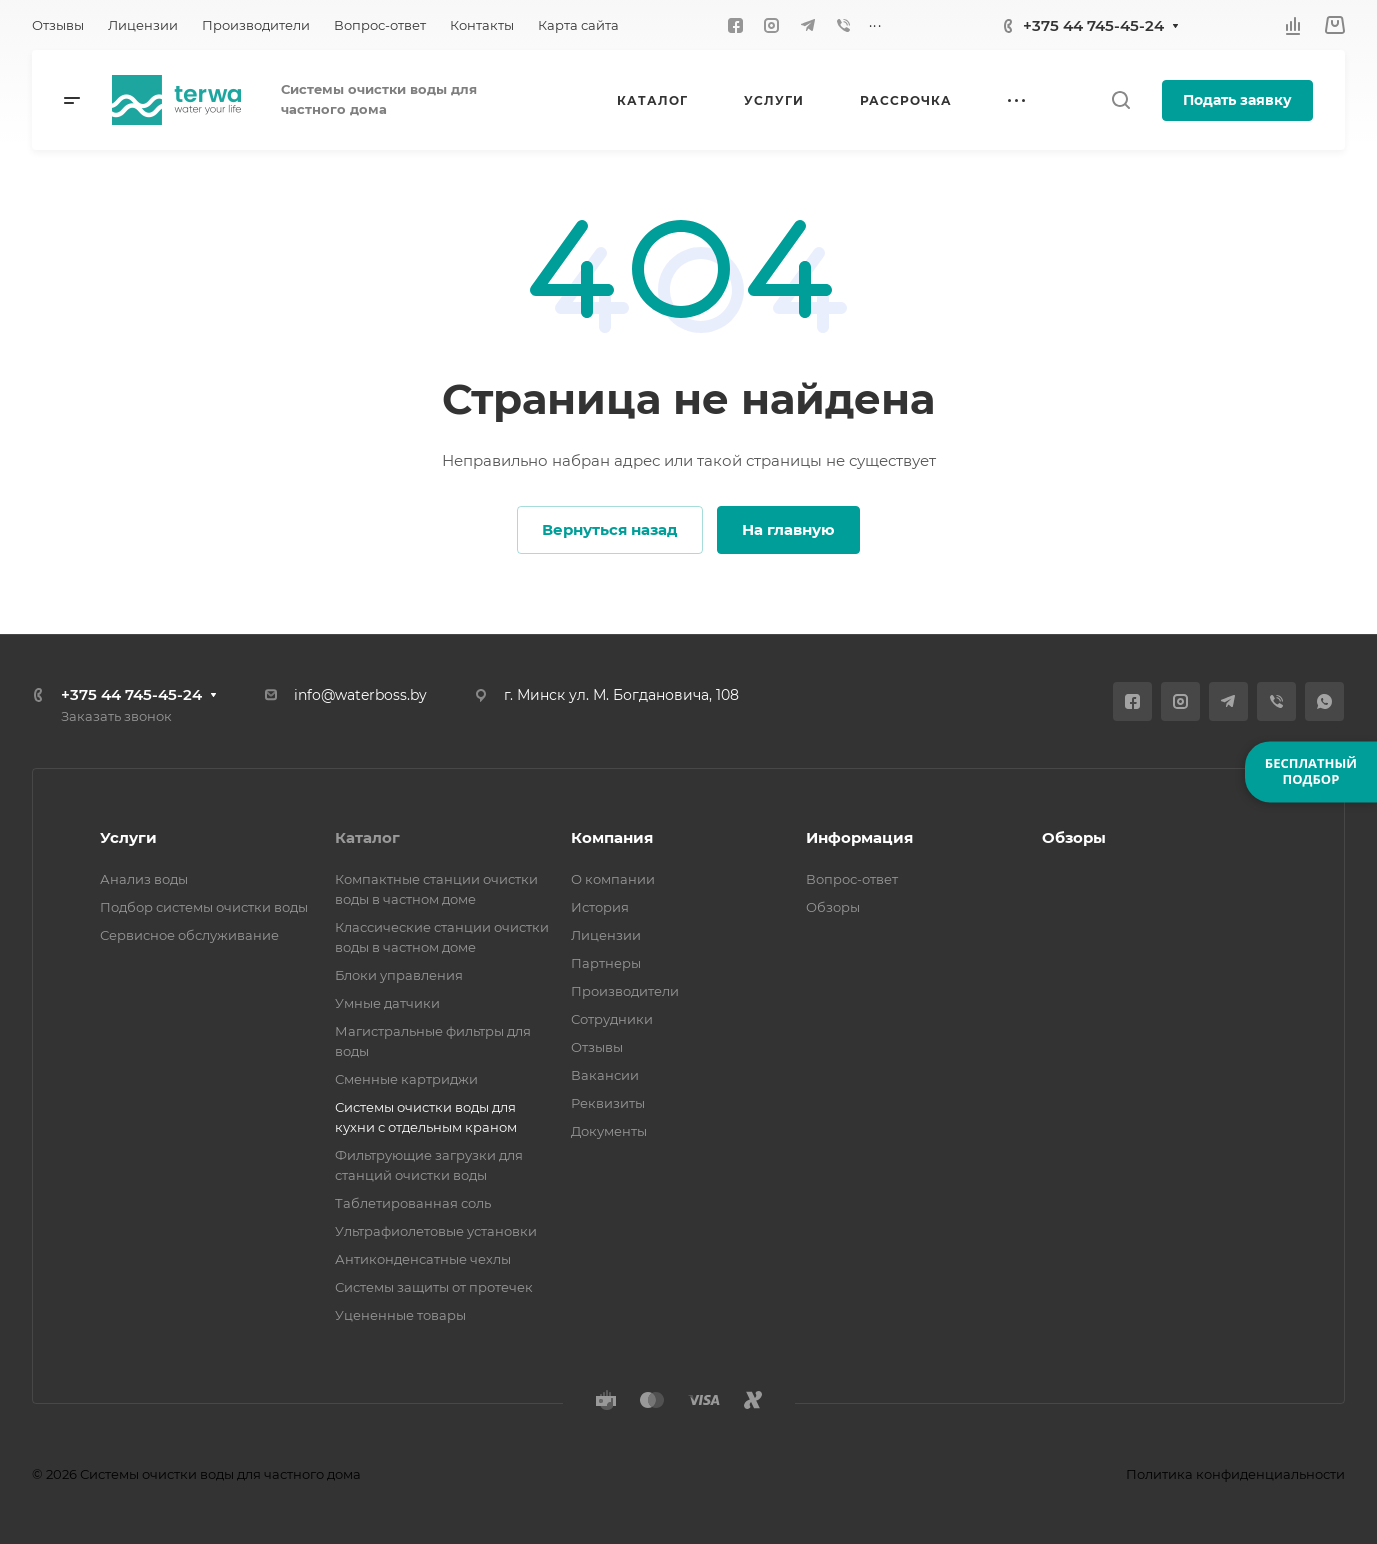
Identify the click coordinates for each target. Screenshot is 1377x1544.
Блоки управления (399, 975)
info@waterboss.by (360, 695)
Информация (859, 837)
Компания (612, 837)
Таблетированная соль (413, 1203)
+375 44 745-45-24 (1093, 25)
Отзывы (597, 1047)
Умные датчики (387, 1003)
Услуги (128, 837)
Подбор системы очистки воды (204, 907)
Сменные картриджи (406, 1079)
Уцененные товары (400, 1315)
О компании (613, 879)
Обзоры (833, 907)
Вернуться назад (610, 529)
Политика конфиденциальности (1235, 1474)
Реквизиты (608, 1103)
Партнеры (606, 963)
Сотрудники (612, 1019)
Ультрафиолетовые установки (436, 1231)
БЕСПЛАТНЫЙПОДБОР (1311, 771)
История (600, 907)
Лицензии (606, 935)
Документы (609, 1131)
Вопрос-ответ (852, 879)
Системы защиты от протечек (434, 1287)
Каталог (367, 837)
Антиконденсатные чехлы (423, 1259)
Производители (625, 991)
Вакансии (605, 1075)
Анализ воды (144, 879)
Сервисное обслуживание (189, 935)
